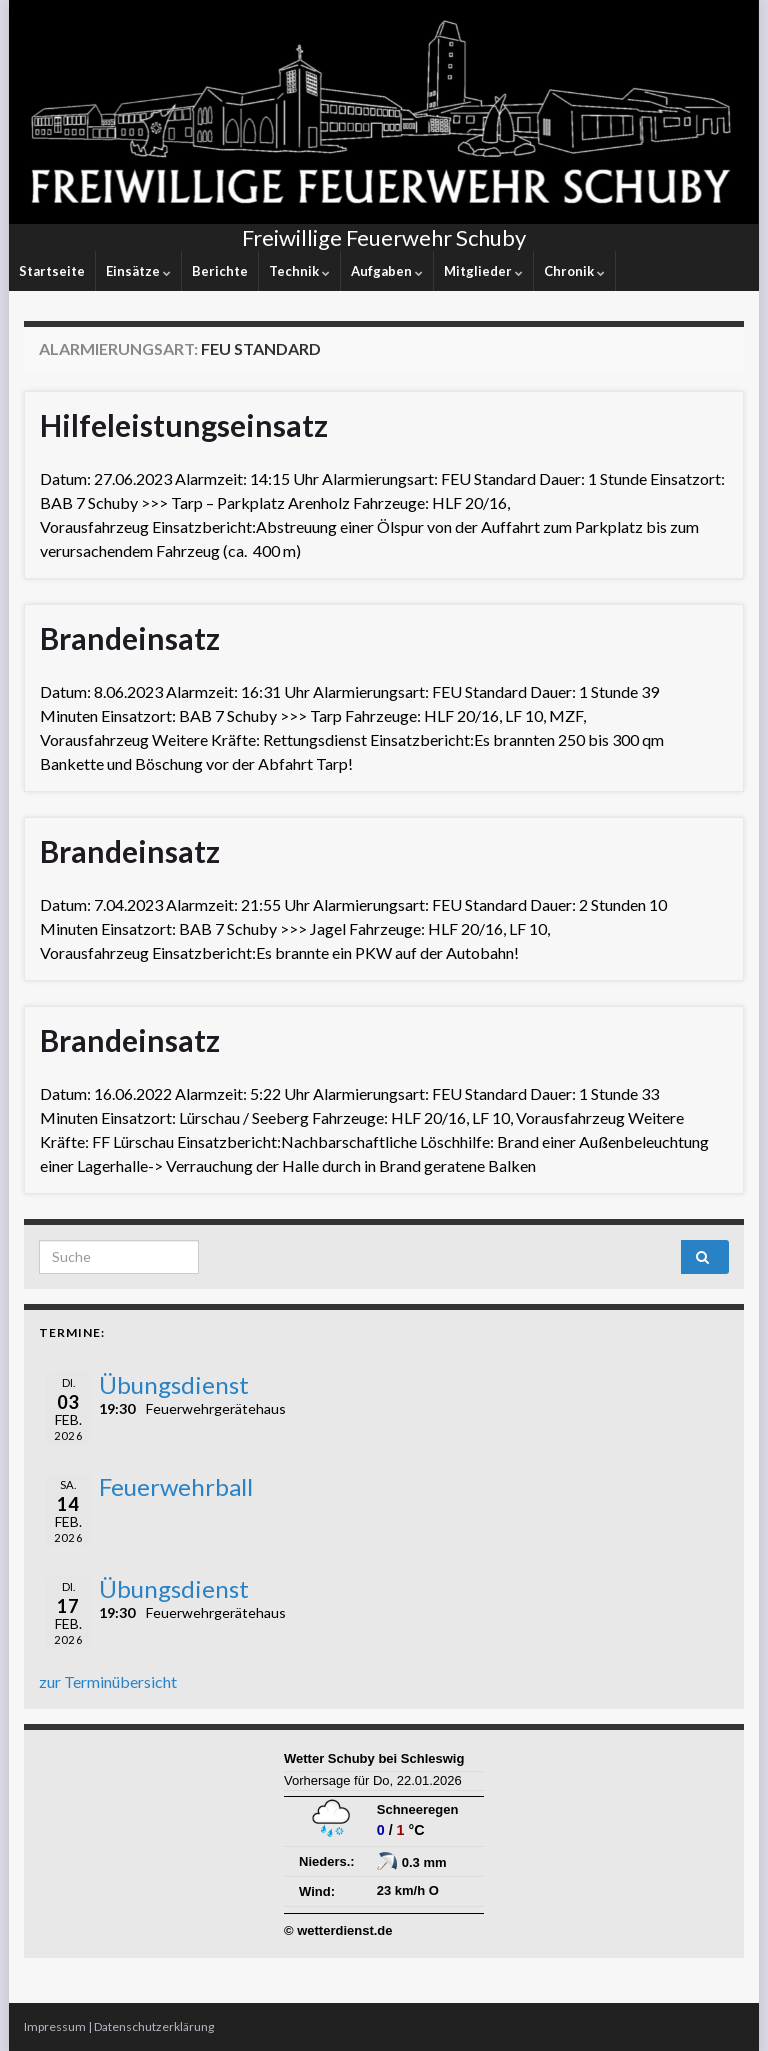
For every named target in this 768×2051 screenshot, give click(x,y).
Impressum (55, 2026)
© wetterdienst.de (338, 1930)
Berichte (220, 271)
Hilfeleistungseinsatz (184, 425)
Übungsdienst (174, 1384)
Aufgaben (387, 271)
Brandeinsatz (130, 638)
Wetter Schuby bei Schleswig (374, 1758)
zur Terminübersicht (108, 1681)
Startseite (52, 271)
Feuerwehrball (176, 1486)
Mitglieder (483, 271)
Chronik (574, 271)
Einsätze (138, 271)
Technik (299, 271)
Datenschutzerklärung (154, 2026)
